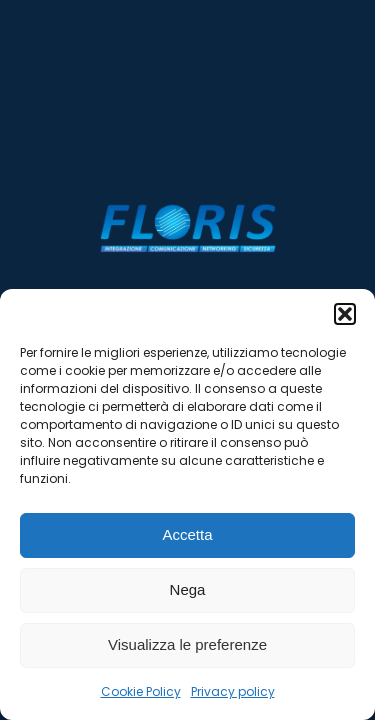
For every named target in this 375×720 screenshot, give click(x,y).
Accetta (187, 534)
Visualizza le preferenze (187, 644)
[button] (345, 314)
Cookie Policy (141, 691)
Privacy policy (233, 691)
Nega (188, 589)
